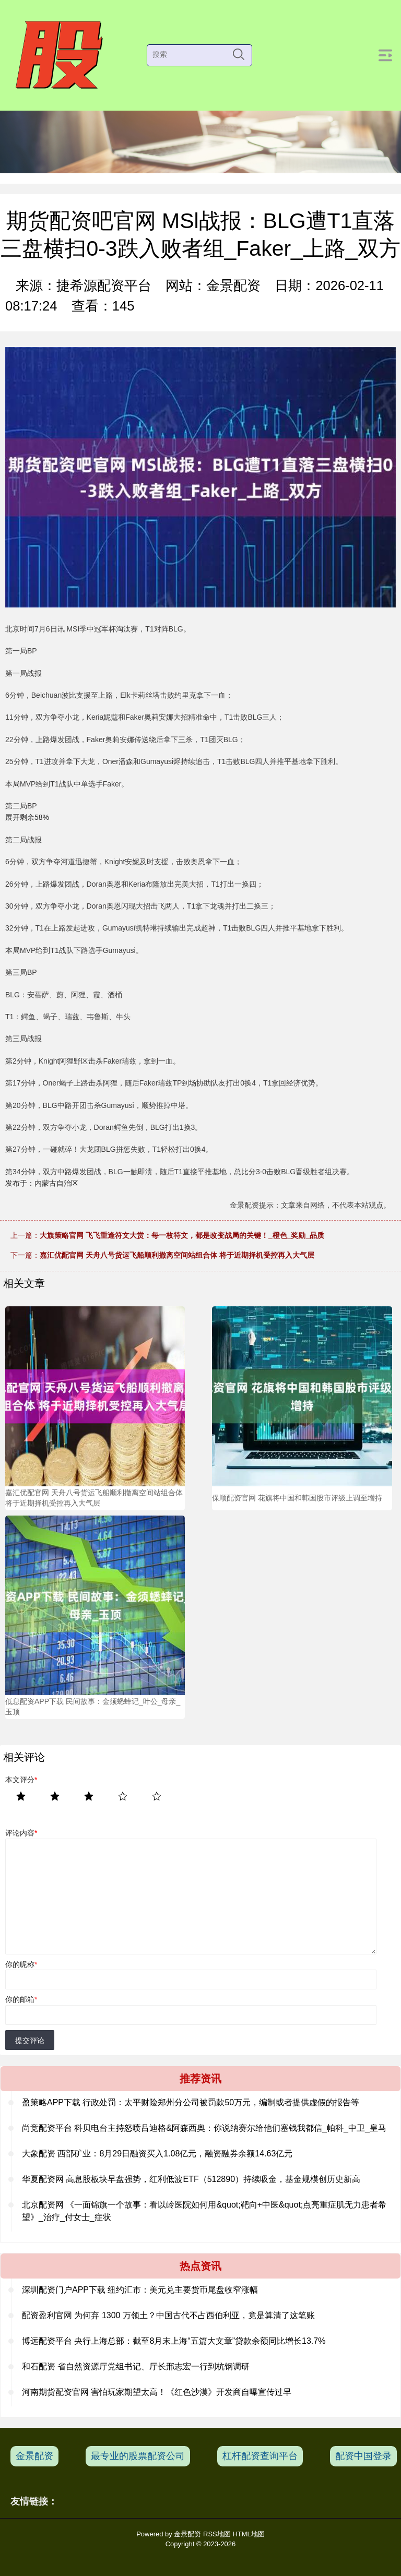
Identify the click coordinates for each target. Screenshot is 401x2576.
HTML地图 (248, 2534)
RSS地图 (217, 2534)
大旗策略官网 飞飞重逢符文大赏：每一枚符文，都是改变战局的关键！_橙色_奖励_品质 (182, 1235)
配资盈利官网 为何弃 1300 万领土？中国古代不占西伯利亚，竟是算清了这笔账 (168, 2315)
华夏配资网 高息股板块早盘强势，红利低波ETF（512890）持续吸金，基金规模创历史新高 (191, 2179)
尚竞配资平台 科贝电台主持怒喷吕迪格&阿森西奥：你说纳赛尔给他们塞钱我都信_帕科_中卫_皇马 (204, 2128)
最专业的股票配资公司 (138, 2456)
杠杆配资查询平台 (260, 2456)
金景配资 (34, 2456)
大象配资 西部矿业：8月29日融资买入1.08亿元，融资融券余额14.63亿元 (157, 2153)
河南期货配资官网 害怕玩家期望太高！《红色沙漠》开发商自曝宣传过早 (156, 2392)
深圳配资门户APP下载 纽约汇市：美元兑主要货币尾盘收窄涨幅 (140, 2289)
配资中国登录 (363, 2456)
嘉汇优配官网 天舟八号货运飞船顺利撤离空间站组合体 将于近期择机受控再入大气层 (177, 1255)
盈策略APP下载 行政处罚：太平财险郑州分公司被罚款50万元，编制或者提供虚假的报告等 (190, 2102)
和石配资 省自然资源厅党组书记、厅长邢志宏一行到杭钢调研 (136, 2366)
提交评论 (29, 2040)
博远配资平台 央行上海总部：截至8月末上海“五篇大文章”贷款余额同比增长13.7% (173, 2340)
